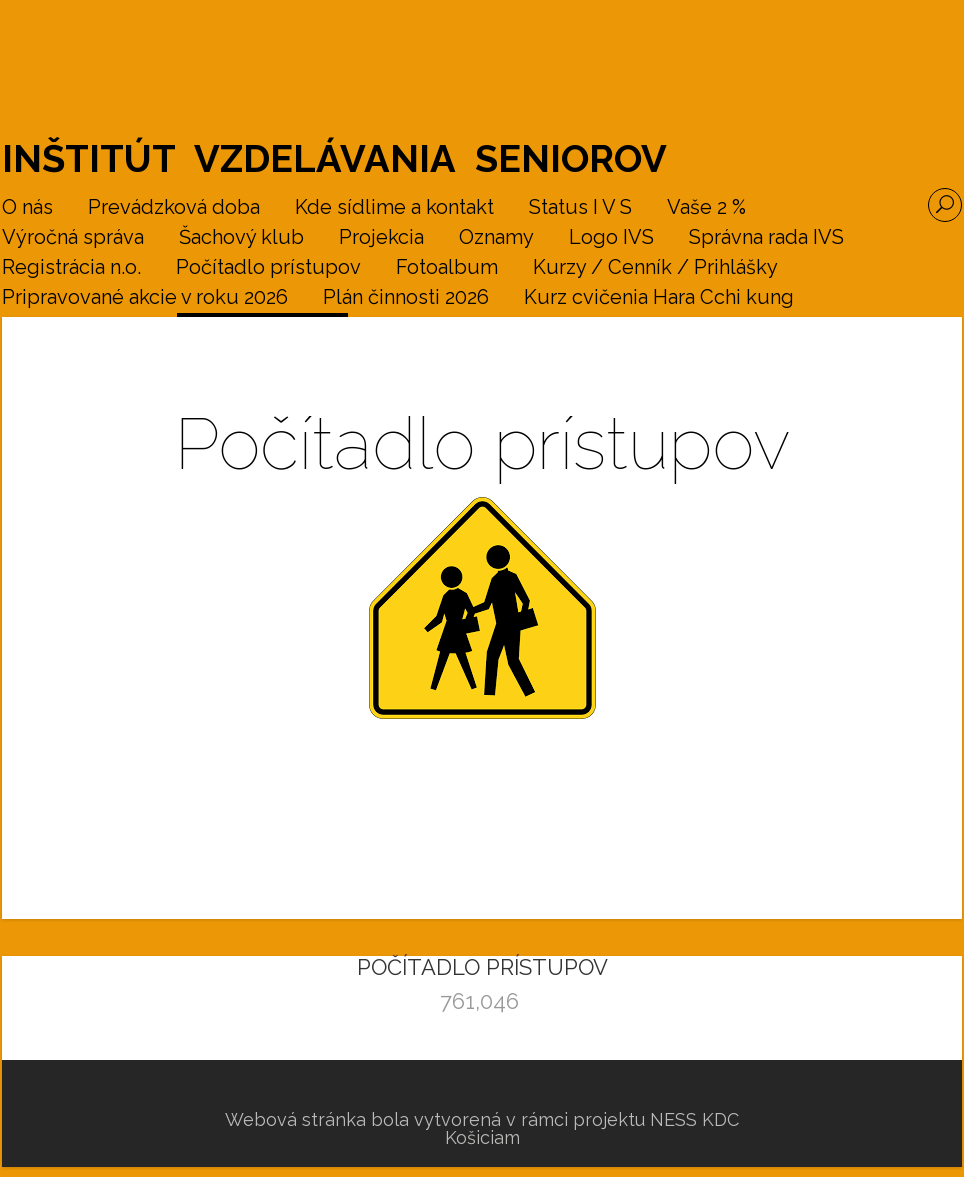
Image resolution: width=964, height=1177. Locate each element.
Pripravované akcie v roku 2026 (145, 298)
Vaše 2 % (706, 208)
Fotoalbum (447, 268)
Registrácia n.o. (71, 268)
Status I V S (580, 208)
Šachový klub (241, 238)
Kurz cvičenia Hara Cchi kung (659, 298)
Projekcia (381, 238)
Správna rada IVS (766, 238)
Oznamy (496, 238)
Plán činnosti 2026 (406, 298)
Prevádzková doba (174, 208)
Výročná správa (73, 238)
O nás (27, 208)
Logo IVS (611, 238)
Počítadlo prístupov (268, 268)
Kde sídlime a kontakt (394, 208)
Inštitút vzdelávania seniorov (334, 158)
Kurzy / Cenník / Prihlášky (655, 268)
